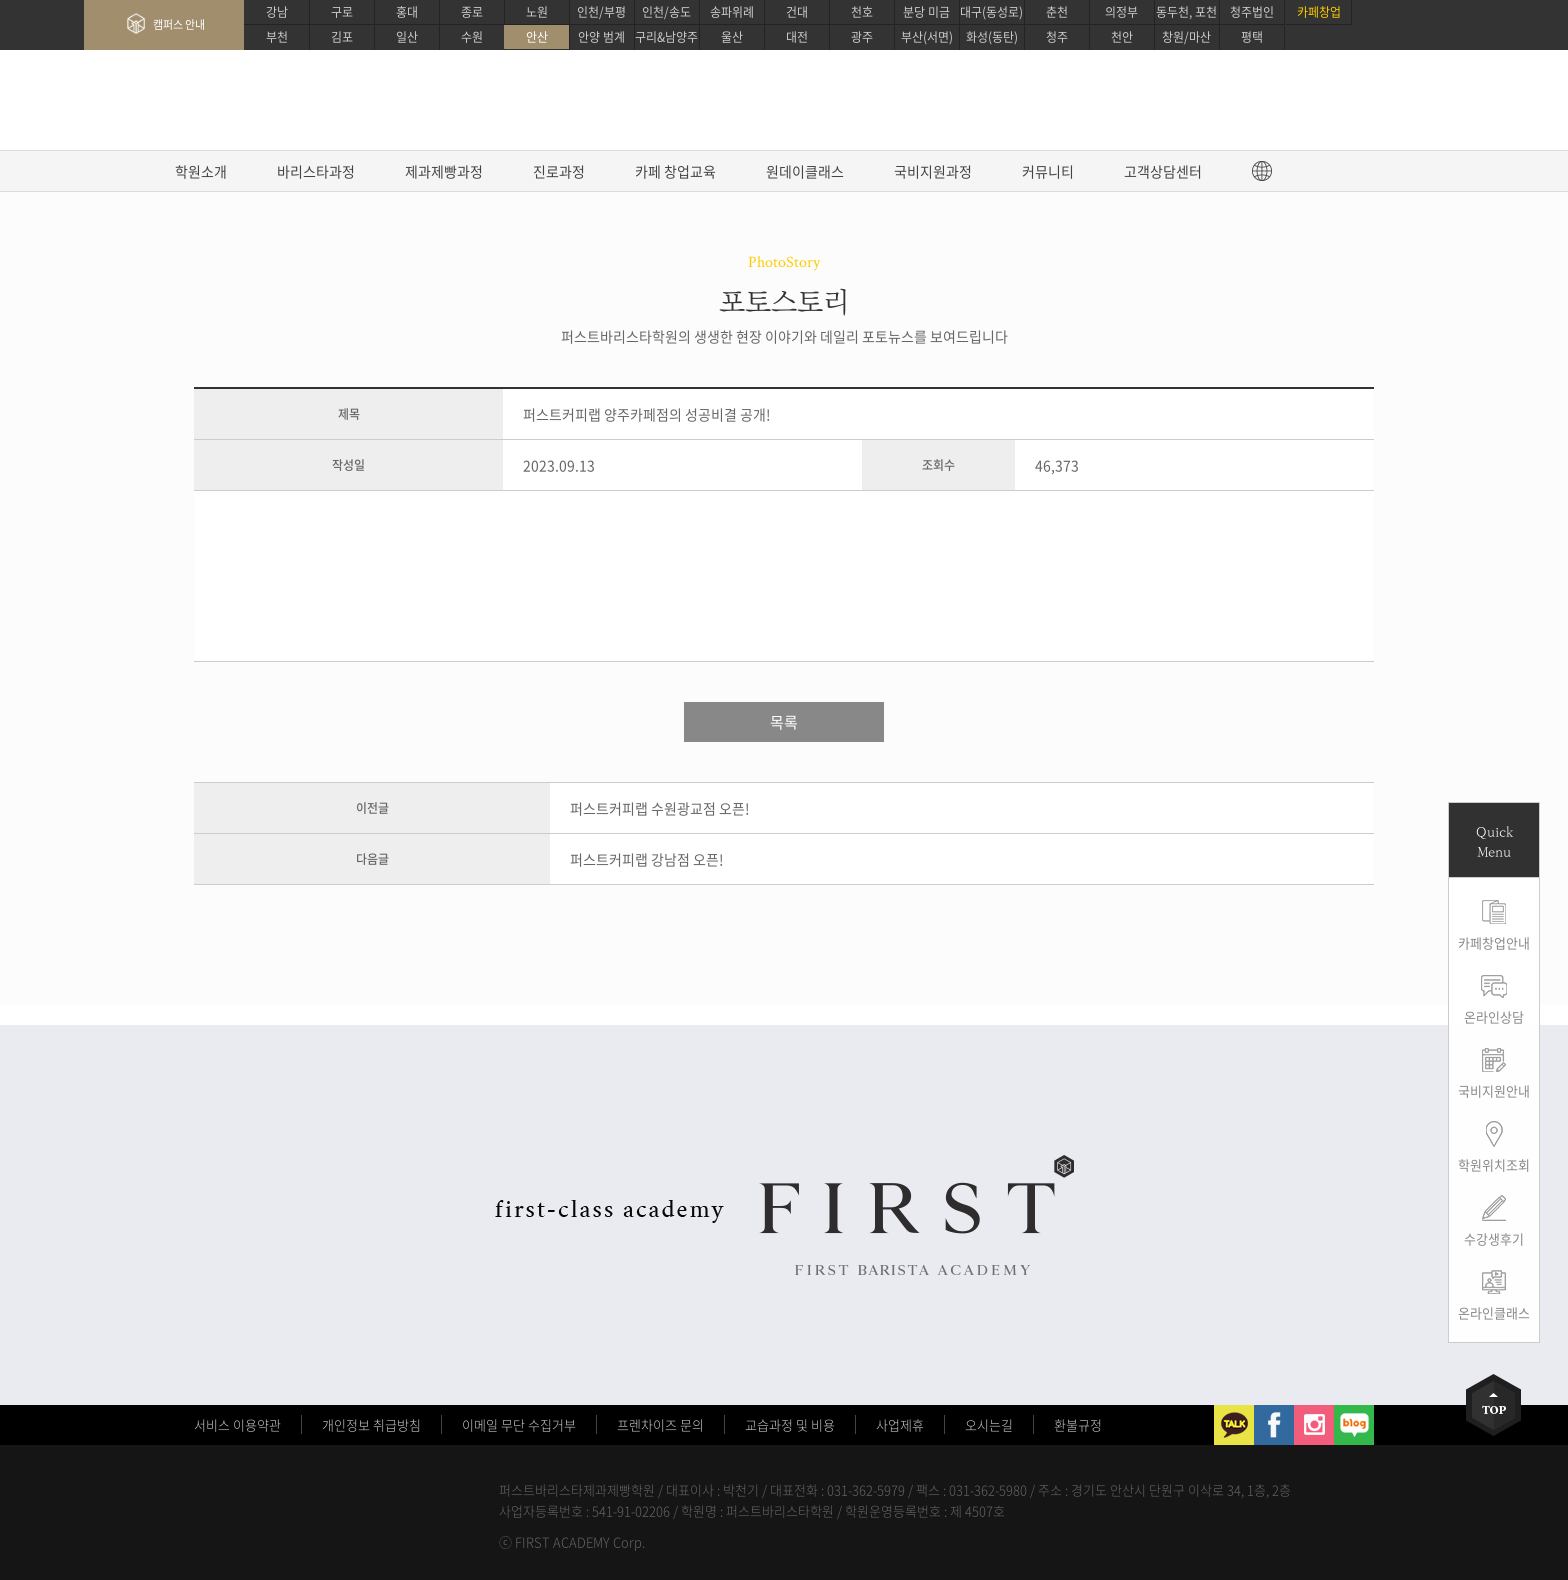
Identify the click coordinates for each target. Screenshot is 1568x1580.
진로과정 (559, 171)
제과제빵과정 (444, 171)
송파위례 (732, 12)
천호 (862, 12)
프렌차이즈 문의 (660, 1424)
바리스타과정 (316, 171)
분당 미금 (926, 12)
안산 (537, 37)
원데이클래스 (805, 171)
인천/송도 (666, 12)
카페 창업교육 (675, 171)
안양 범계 (601, 37)
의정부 (1121, 12)
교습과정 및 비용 (790, 1424)
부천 (277, 37)
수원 (472, 37)
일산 (407, 37)
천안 (1122, 37)
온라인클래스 (1494, 1312)
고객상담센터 (1163, 171)
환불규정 (1078, 1424)
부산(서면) (927, 37)
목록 (784, 722)
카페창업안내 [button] (1494, 942)
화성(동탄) (992, 37)
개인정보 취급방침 (371, 1424)
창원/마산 (1186, 37)
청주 (1057, 37)
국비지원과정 (933, 171)
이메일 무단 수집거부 (519, 1424)
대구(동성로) (991, 12)
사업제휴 (900, 1424)
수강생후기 (1494, 1238)
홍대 (407, 12)
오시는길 (989, 1424)
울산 (732, 37)
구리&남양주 (666, 37)
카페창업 (1319, 12)
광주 (862, 37)
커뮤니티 (1048, 171)
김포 (342, 37)
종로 (472, 12)
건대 (797, 12)
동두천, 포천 (1186, 12)
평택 (1252, 37)
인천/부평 (601, 12)
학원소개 (201, 171)
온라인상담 (1494, 1016)
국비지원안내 (1494, 1090)
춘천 (1057, 12)
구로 (342, 12)
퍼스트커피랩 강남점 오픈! (647, 859)
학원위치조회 (1494, 1164)
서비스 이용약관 (237, 1424)
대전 (797, 37)
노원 (537, 12)
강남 (277, 12)
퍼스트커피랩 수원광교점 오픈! (660, 808)
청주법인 (1252, 12)
